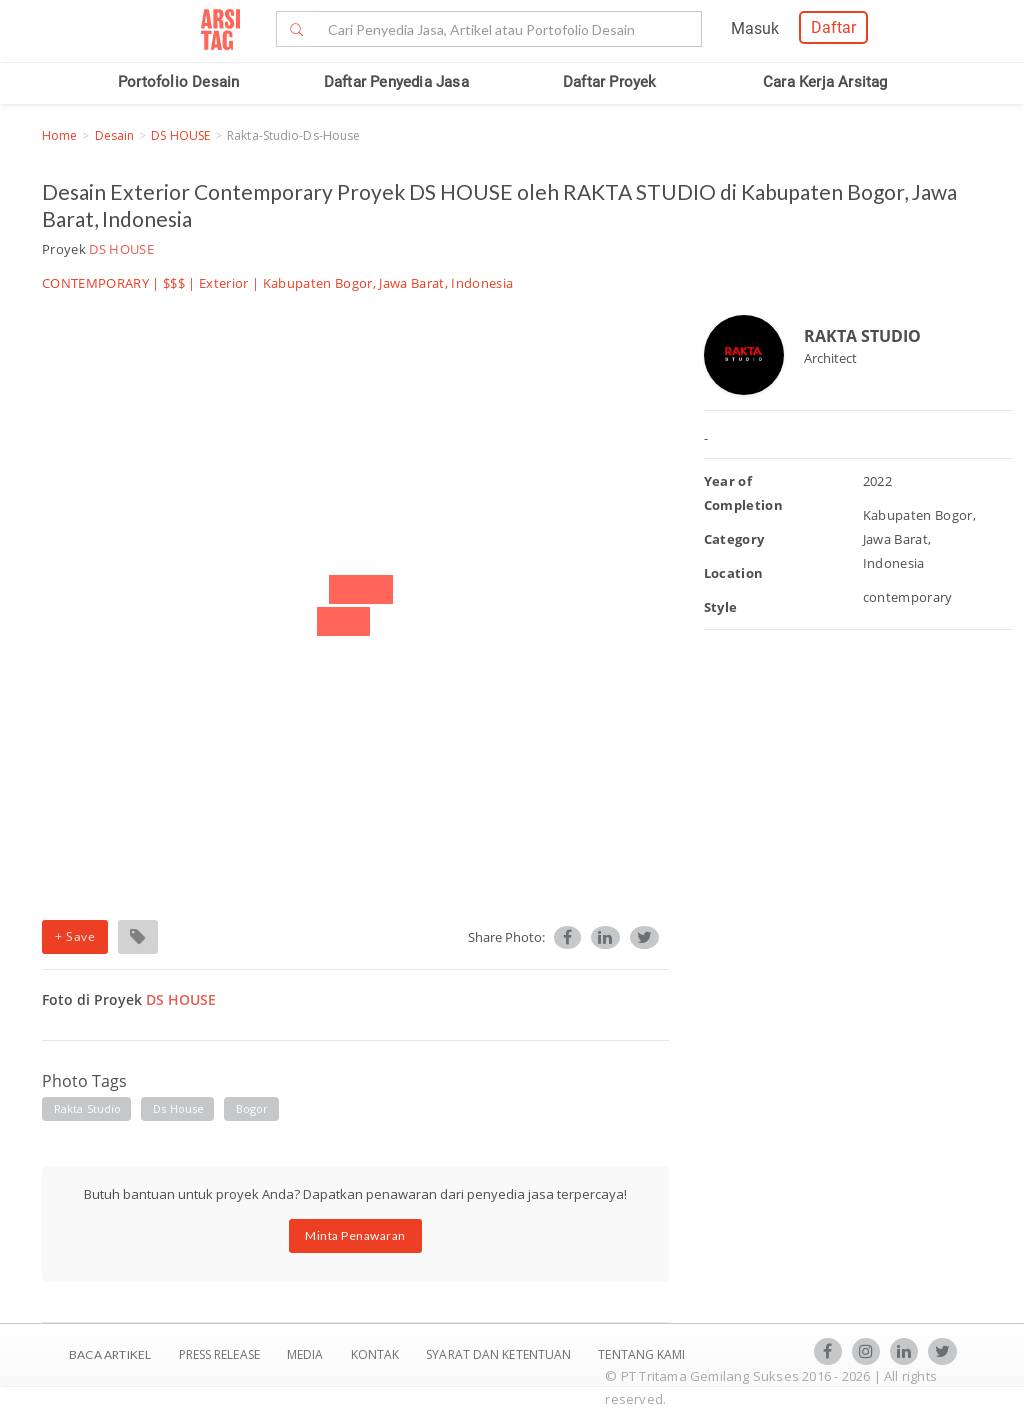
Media (307, 1354)
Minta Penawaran (355, 1235)
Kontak (377, 1354)
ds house (178, 1108)
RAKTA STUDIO (862, 336)
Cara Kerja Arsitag (825, 82)
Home (59, 135)
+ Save (75, 936)
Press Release (219, 1354)
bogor (252, 1108)
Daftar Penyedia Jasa (396, 82)
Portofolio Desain (178, 82)
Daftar (833, 27)
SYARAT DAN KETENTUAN (500, 1354)
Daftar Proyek (610, 82)
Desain (115, 135)
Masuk (755, 28)
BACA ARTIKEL (110, 1354)
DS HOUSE (180, 135)
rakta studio (87, 1108)
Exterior (224, 283)
